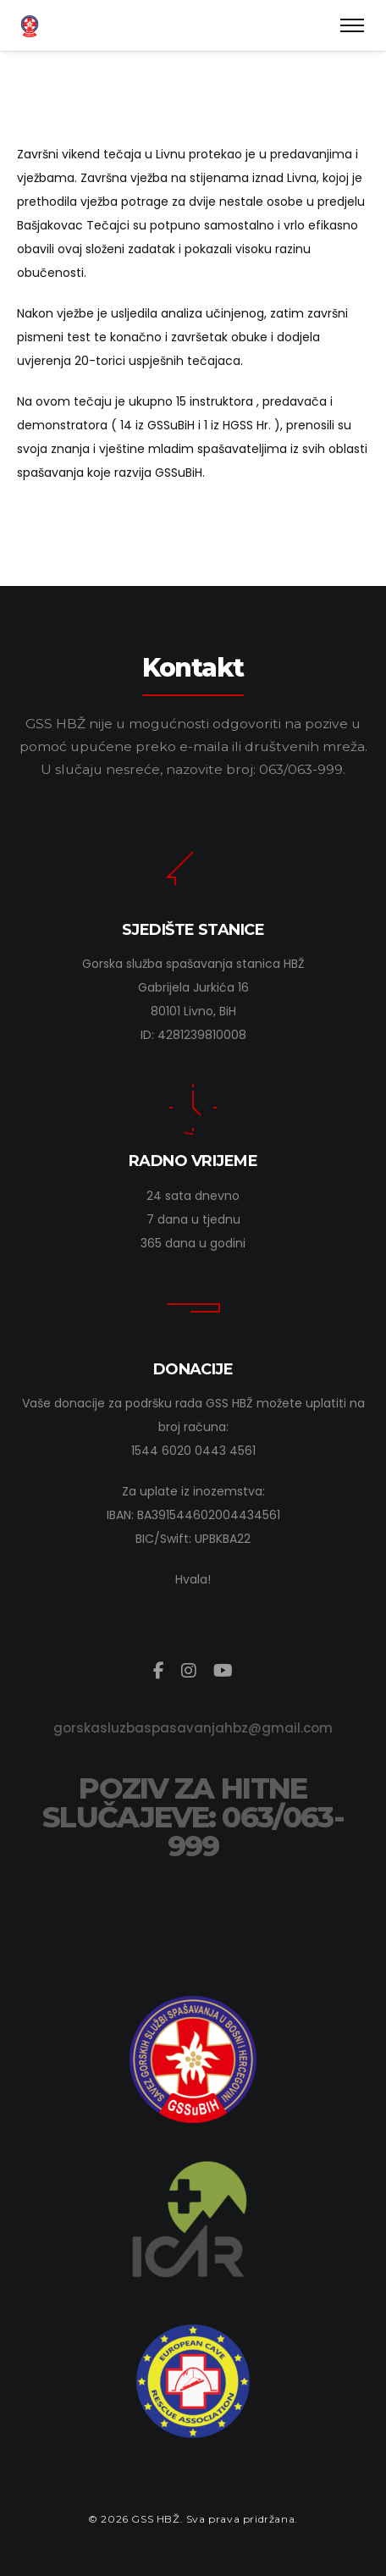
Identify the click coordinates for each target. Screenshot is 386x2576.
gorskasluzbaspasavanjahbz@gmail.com (193, 1728)
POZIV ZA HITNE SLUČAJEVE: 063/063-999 (193, 1817)
